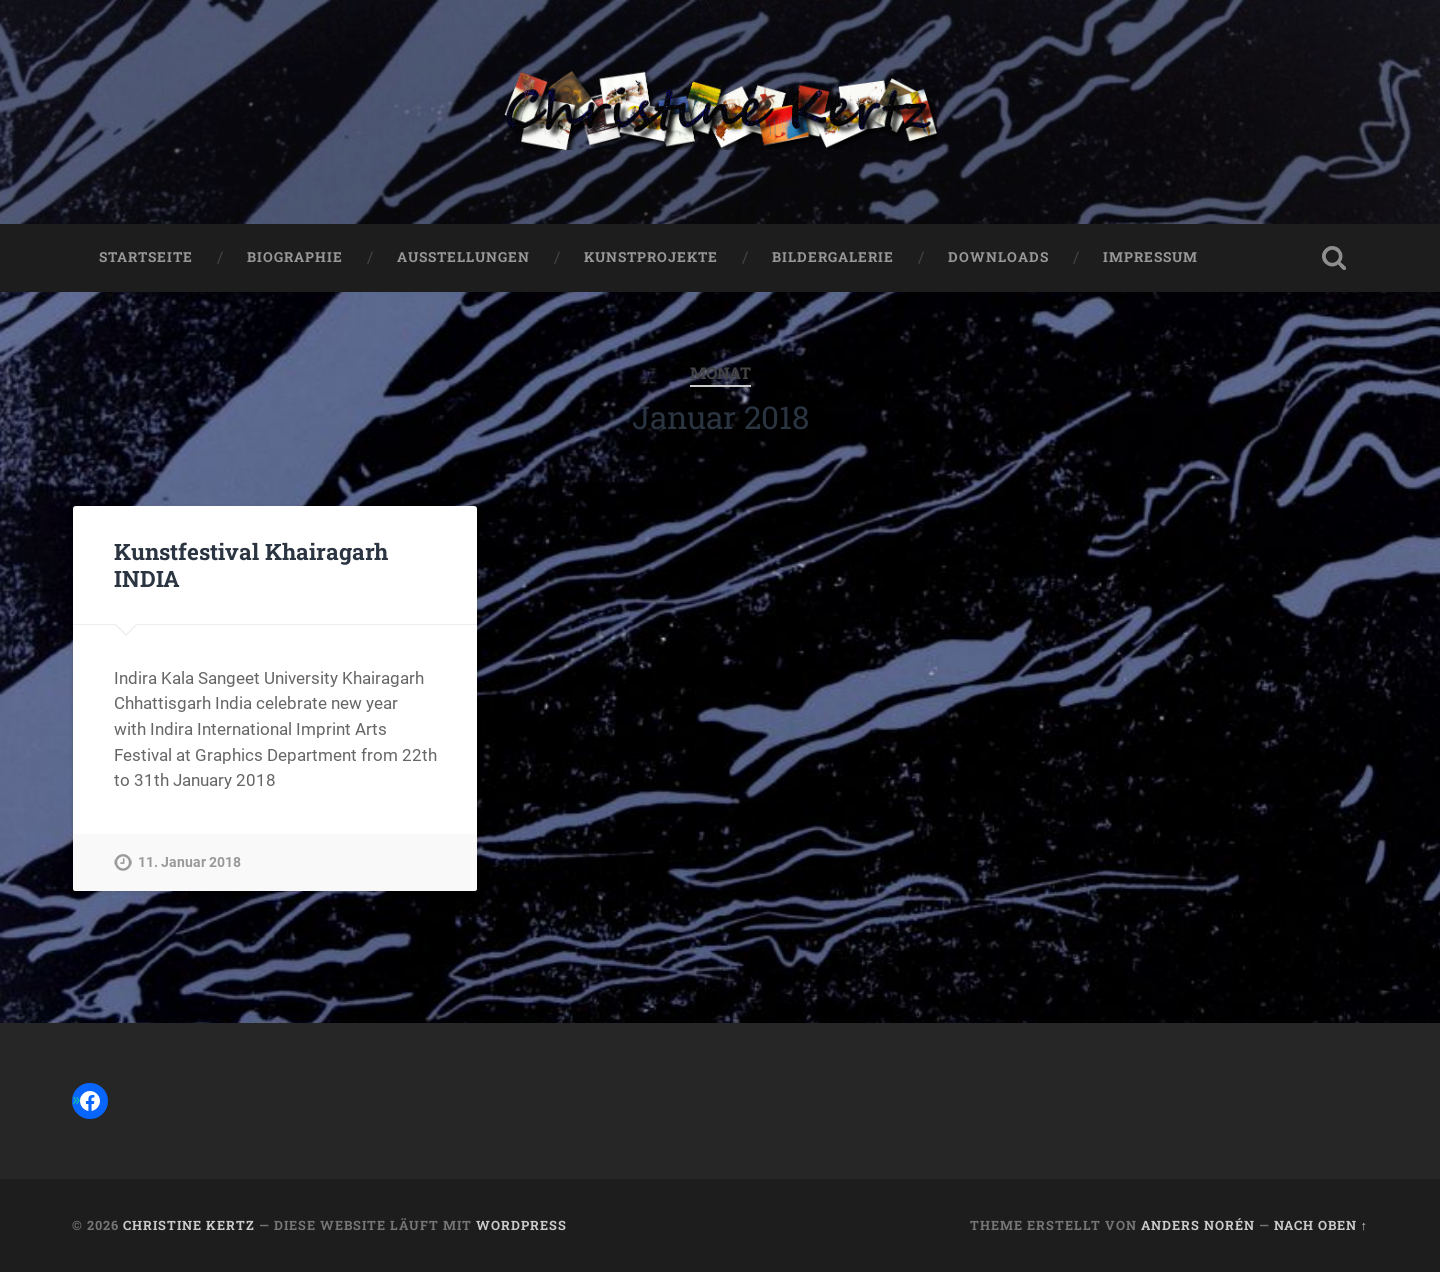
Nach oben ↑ (1321, 1225)
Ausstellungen (463, 257)
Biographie (295, 257)
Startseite (146, 257)
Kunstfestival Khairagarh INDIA (251, 564)
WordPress (521, 1225)
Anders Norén (1198, 1225)
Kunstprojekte (651, 257)
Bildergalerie (833, 257)
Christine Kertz (189, 1225)
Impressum (1150, 257)
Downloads (998, 257)
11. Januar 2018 (189, 862)
